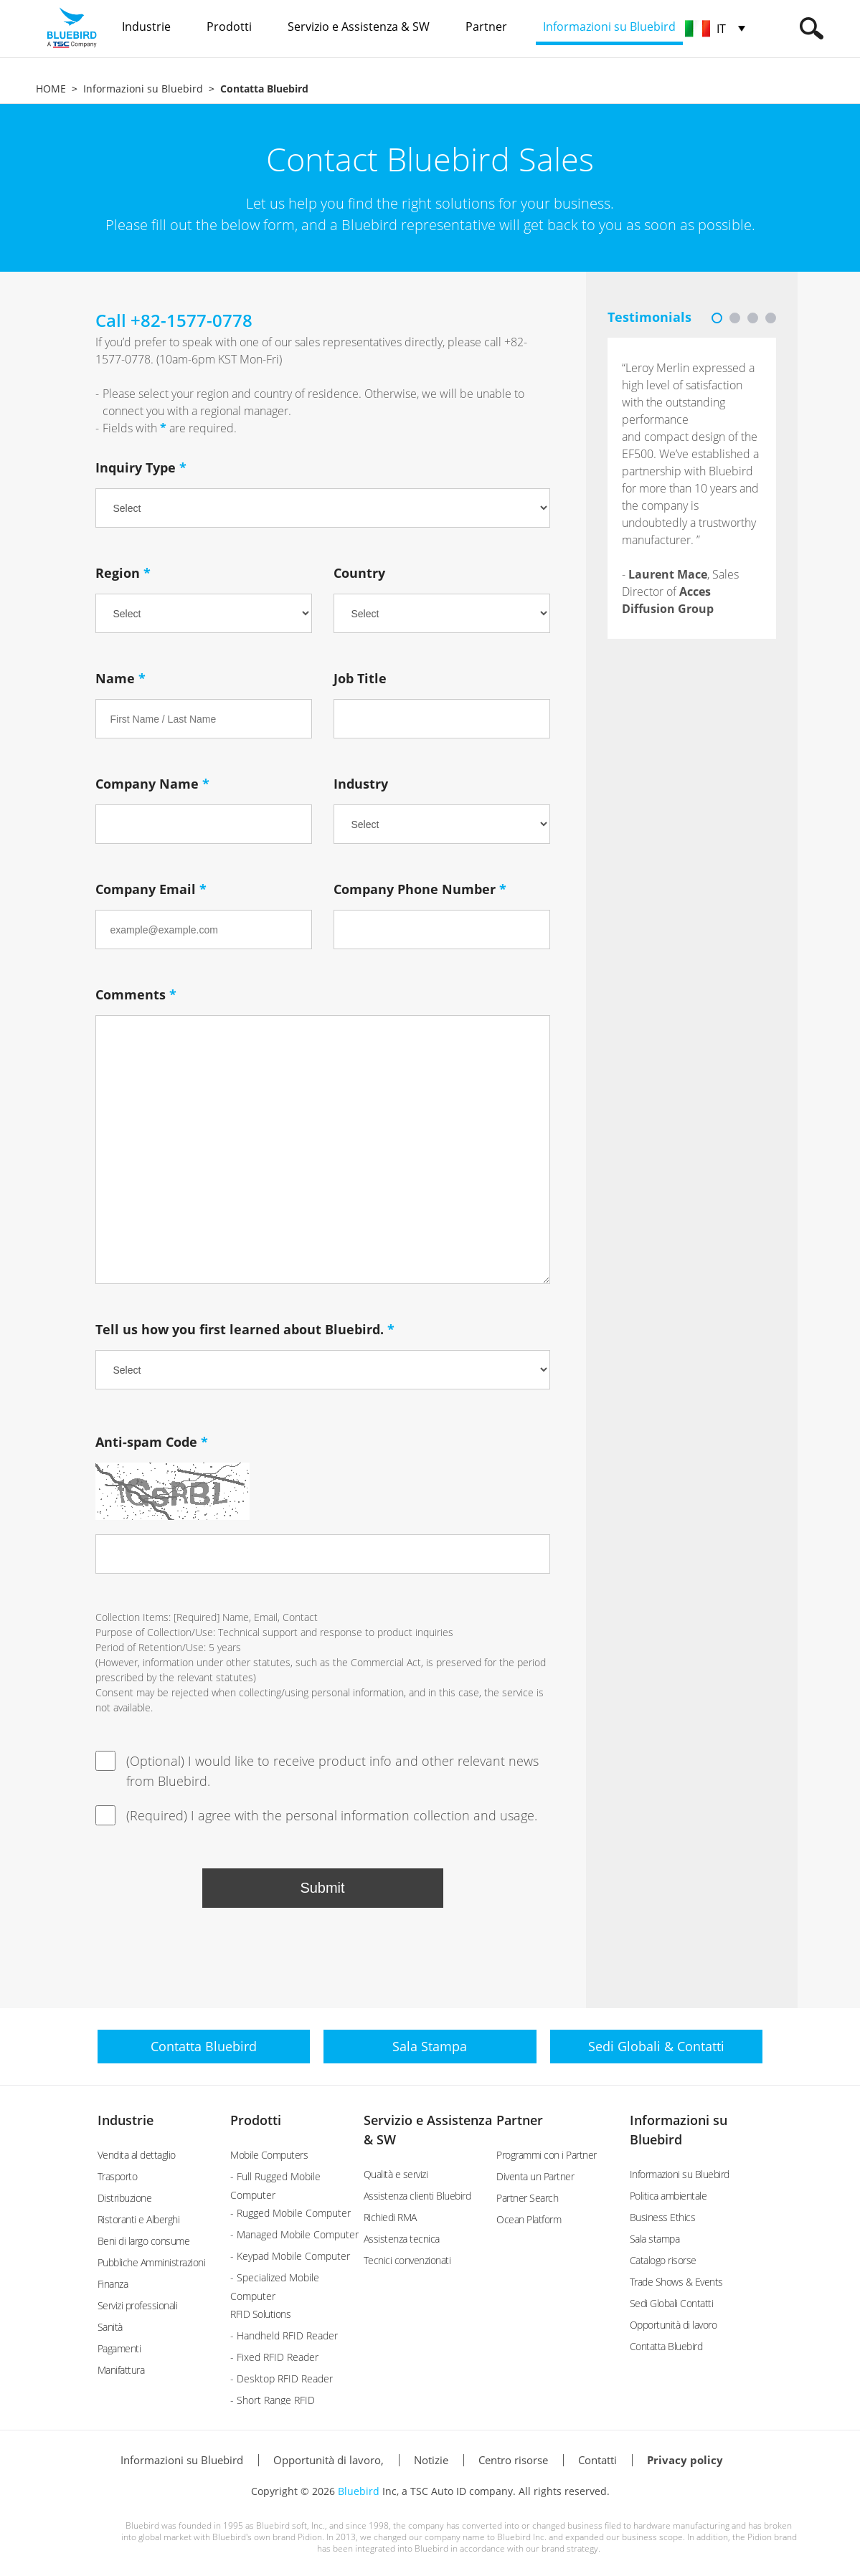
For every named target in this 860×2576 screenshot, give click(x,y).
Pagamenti (119, 2348)
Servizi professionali (138, 2305)
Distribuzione (125, 2198)
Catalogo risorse (663, 2260)
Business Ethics (663, 2217)
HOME (51, 88)
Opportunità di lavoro (673, 2325)
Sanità (110, 2327)
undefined (442, 613)
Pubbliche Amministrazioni (152, 2262)
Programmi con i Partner (546, 2155)
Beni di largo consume (144, 2241)
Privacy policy (685, 2460)
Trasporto (118, 2176)
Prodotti (255, 2120)
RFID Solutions (260, 2314)
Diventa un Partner (535, 2176)
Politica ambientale (668, 2195)
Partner (519, 2120)
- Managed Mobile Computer (294, 2234)
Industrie (125, 2120)
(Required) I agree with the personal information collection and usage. (316, 1815)
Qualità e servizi (396, 2174)
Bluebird (358, 2491)
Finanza (113, 2284)
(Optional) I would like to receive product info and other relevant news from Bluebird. (317, 1770)
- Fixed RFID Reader (274, 2357)
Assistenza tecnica (402, 2238)
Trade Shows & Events (676, 2282)
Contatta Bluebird (666, 2346)
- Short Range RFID (272, 2400)
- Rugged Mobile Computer (290, 2213)
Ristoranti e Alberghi (139, 2219)
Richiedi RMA (390, 2217)
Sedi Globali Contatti (672, 2303)
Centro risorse (513, 2460)
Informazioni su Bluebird (143, 88)
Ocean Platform (528, 2219)
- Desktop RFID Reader (281, 2378)
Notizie (431, 2460)
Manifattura (121, 2370)
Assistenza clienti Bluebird (417, 2195)
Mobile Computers (269, 2155)
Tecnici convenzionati (407, 2260)
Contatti (597, 2460)
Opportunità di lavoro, (328, 2460)
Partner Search (527, 2198)
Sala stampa (655, 2238)
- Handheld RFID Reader (284, 2335)
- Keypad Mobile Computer (290, 2256)
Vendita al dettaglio (137, 2155)
